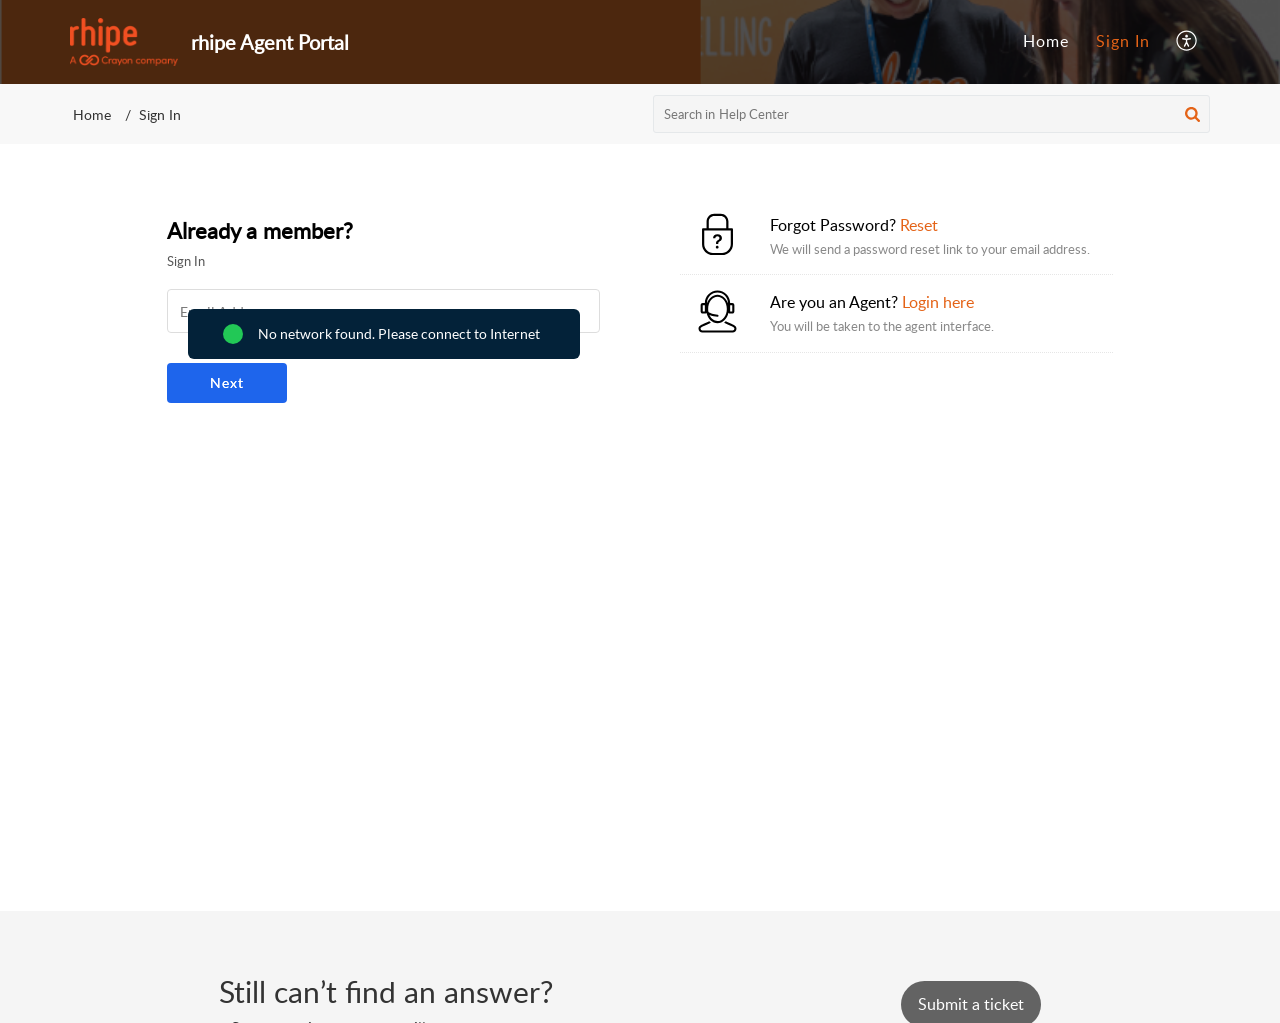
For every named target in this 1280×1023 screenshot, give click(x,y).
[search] (932, 114)
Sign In (1123, 41)
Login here (938, 302)
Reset (919, 225)
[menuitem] (1046, 42)
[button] (1187, 42)
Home (1046, 41)
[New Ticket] (971, 1004)
